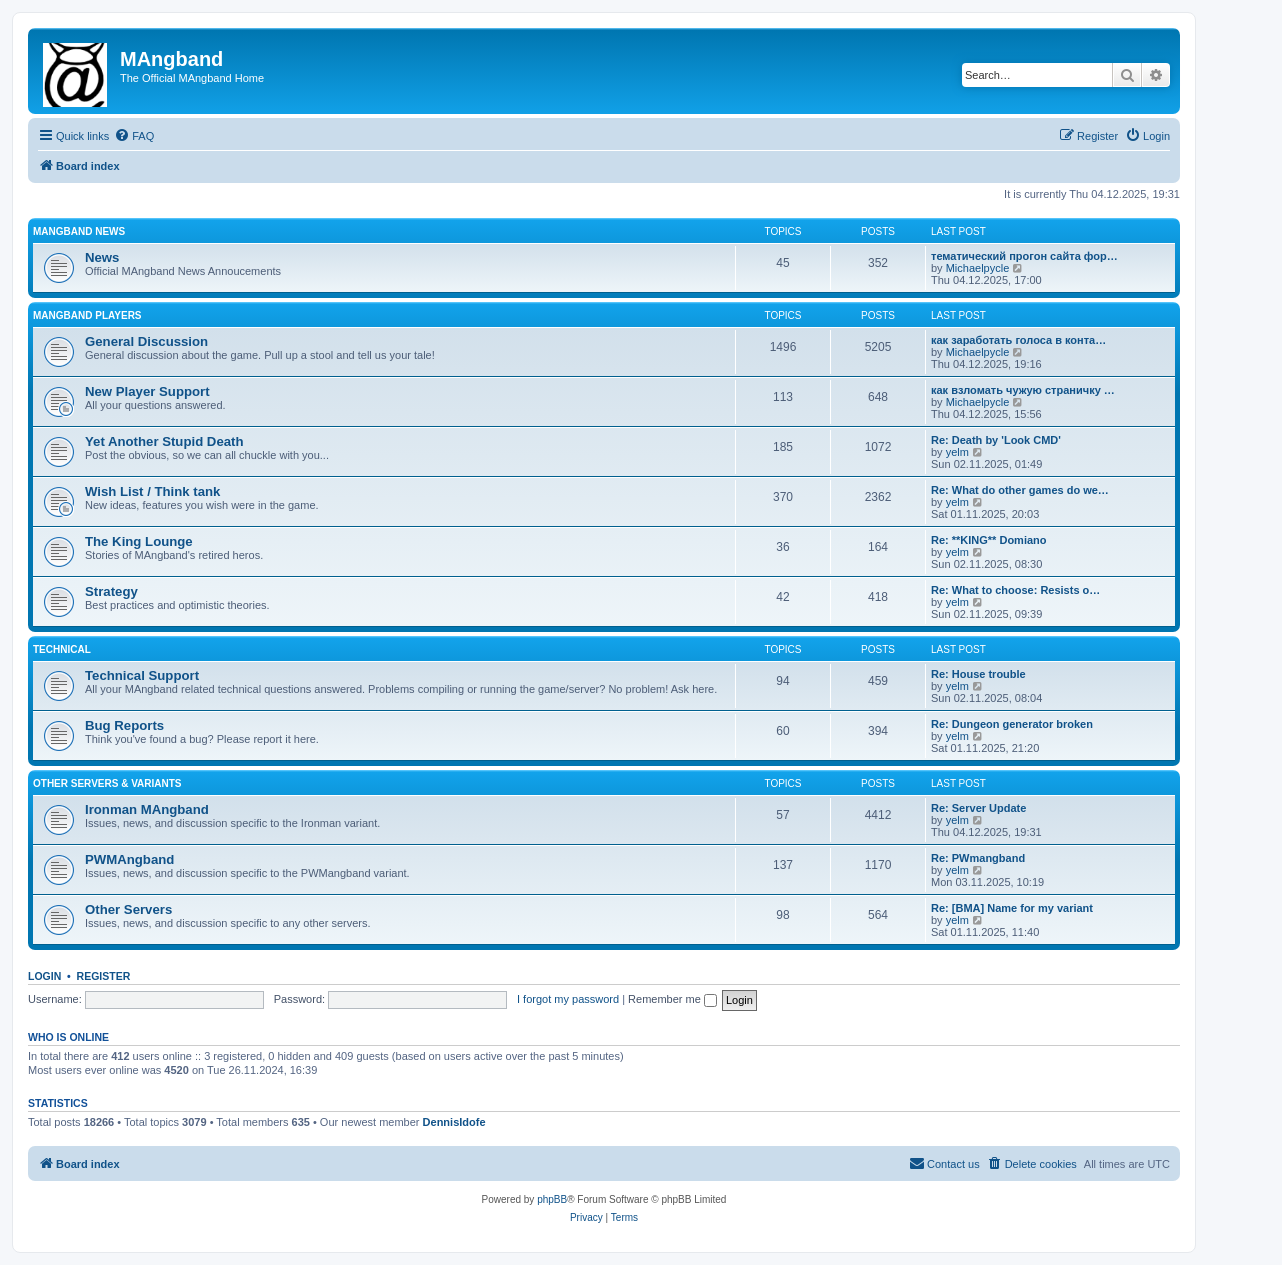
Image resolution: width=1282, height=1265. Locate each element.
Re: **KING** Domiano (989, 540)
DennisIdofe (454, 1122)
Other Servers (128, 909)
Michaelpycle (978, 268)
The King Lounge (139, 541)
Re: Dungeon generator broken (1012, 724)
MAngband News (79, 231)
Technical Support (142, 675)
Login (44, 976)
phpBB (552, 1199)
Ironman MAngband (147, 809)
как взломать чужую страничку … (1023, 390)
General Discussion (146, 341)
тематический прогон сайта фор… (1024, 256)
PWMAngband (129, 859)
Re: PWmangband (978, 858)
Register (104, 976)
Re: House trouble (978, 674)
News (102, 257)
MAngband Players (87, 315)
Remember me (672, 999)
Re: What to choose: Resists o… (1015, 590)
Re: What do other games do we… (1020, 490)
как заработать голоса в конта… (1018, 340)
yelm (957, 452)
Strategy (111, 591)
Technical (62, 649)
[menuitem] (134, 136)
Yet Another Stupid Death (164, 441)
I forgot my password (568, 999)
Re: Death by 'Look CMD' (996, 440)
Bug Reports (124, 725)
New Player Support (147, 391)
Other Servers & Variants (107, 783)
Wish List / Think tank (152, 491)
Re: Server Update (978, 808)
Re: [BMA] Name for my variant (1012, 908)
